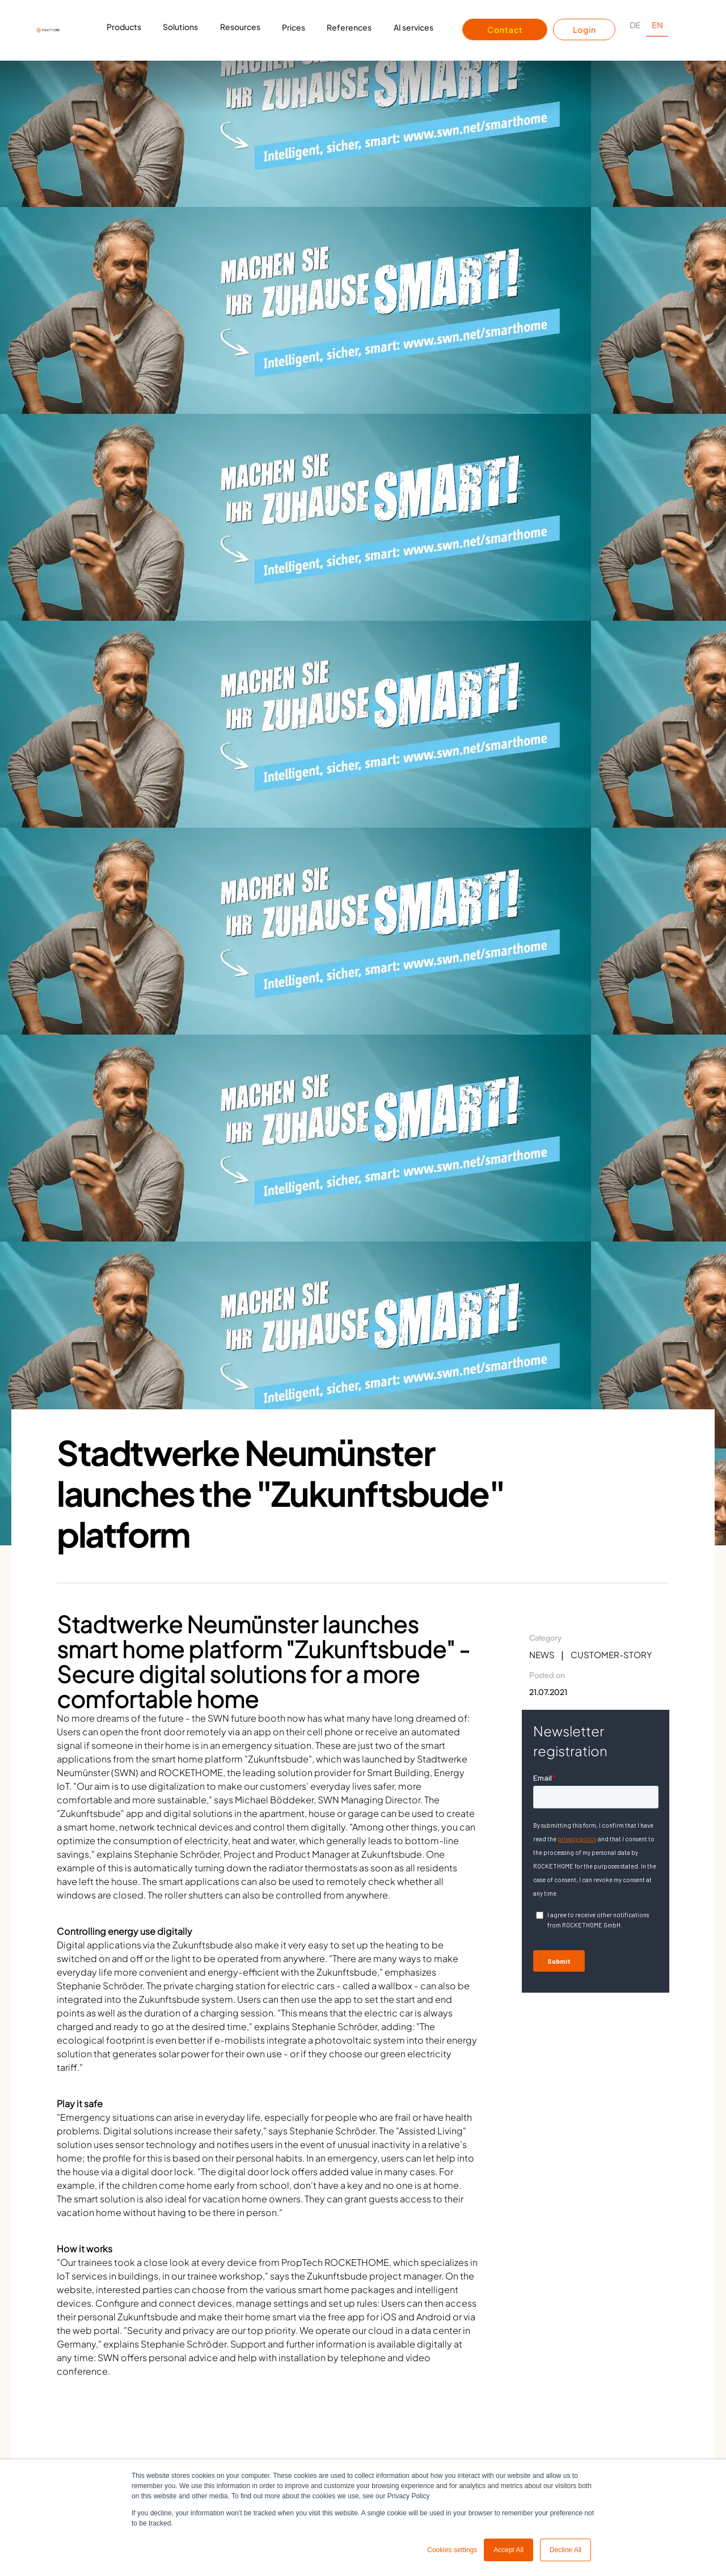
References (349, 27)
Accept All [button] (508, 2550)
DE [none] (635, 25)
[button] (123, 30)
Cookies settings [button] (452, 2550)
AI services (413, 27)
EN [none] (657, 25)
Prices (293, 27)
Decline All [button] (565, 2550)
